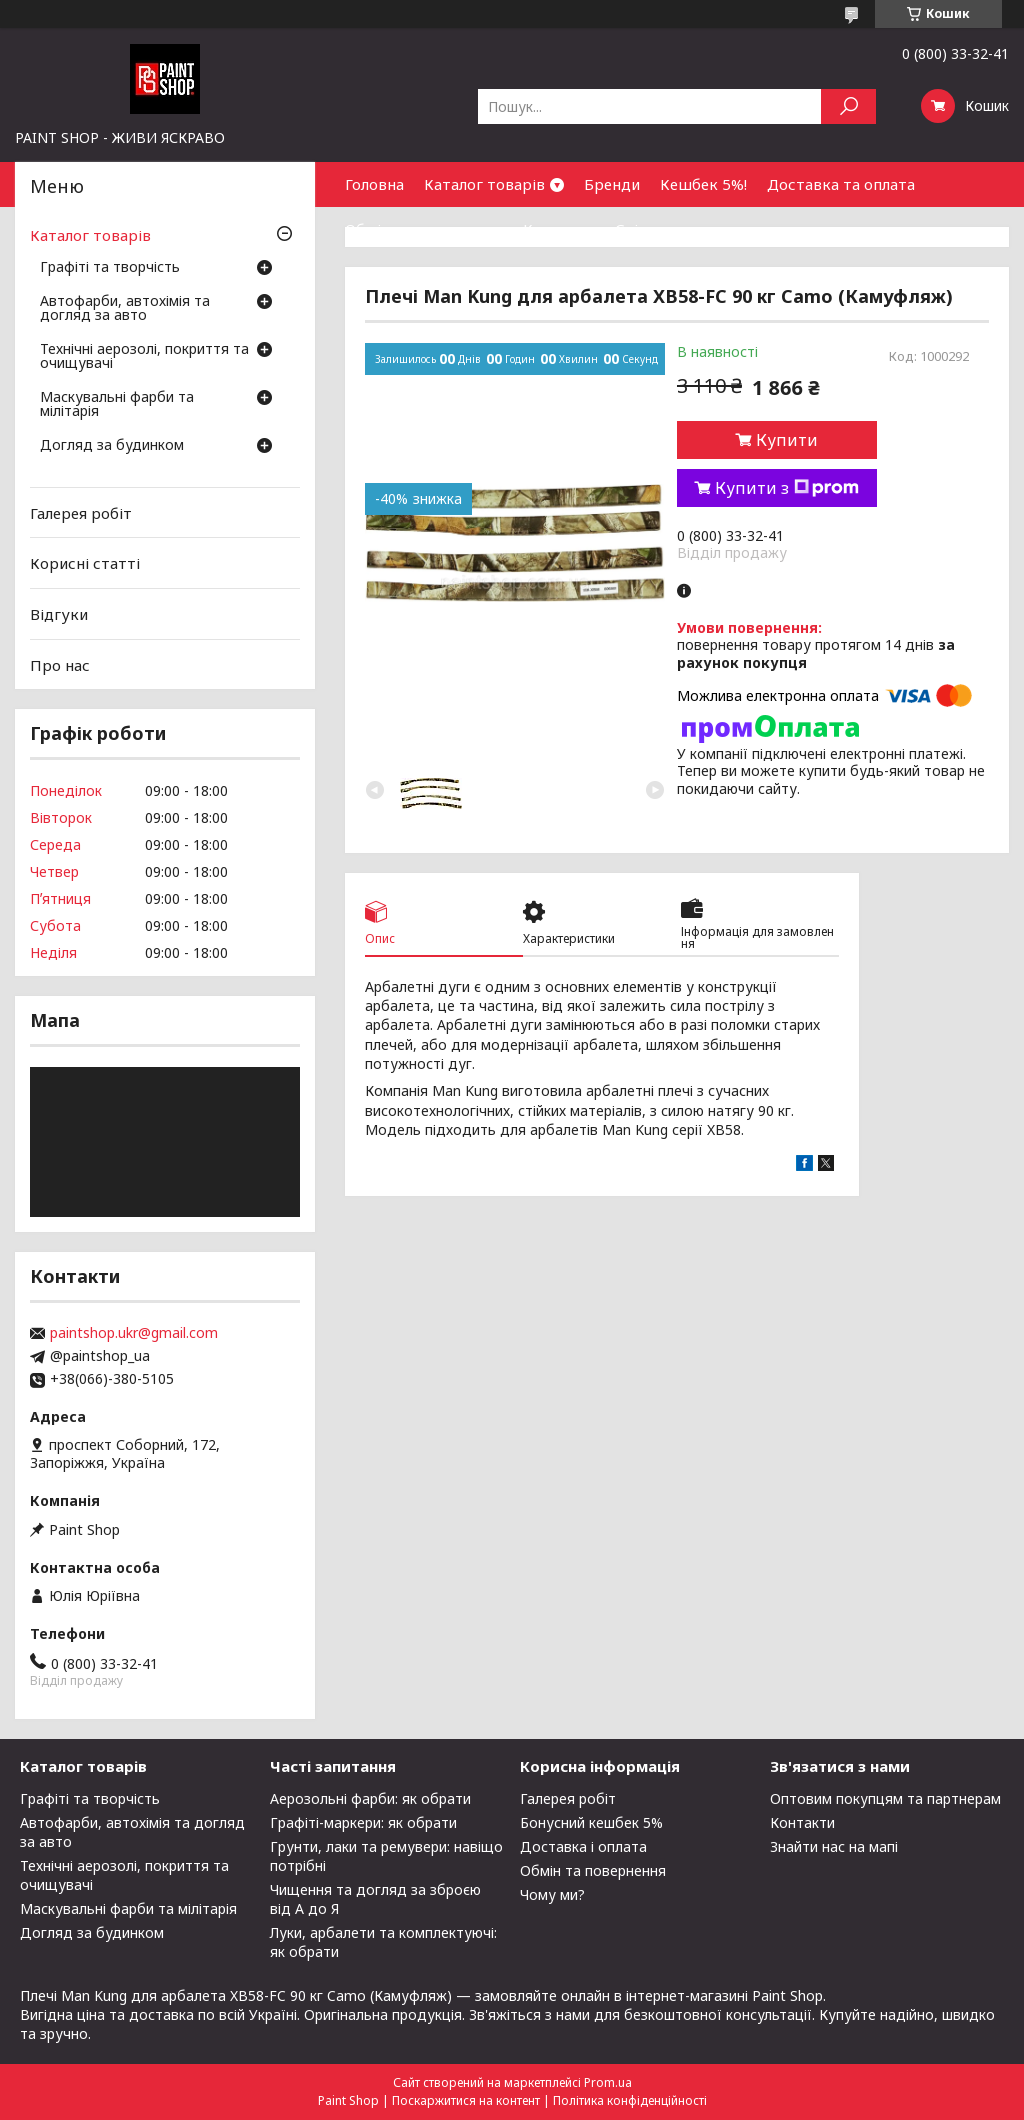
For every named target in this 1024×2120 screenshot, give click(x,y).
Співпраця (653, 229)
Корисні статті (85, 563)
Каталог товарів (484, 184)
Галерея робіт (81, 513)
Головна (374, 184)
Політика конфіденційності (630, 2100)
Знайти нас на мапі (834, 1846)
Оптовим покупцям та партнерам (885, 1798)
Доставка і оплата (583, 1846)
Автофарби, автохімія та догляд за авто (125, 309)
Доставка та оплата (841, 184)
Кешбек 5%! (703, 184)
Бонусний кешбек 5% (591, 1822)
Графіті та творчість (110, 268)
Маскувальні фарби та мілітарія (117, 405)
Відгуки (59, 614)
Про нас (60, 664)
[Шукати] (848, 106)
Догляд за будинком (112, 446)
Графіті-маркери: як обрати (363, 1822)
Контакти (559, 229)
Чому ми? (552, 1894)
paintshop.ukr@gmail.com (134, 1333)
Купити (787, 440)
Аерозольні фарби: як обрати (370, 1798)
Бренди (612, 184)
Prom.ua (608, 2082)
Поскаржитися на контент (466, 2100)
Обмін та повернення (424, 229)
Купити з (787, 488)
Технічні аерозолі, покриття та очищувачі (144, 357)
